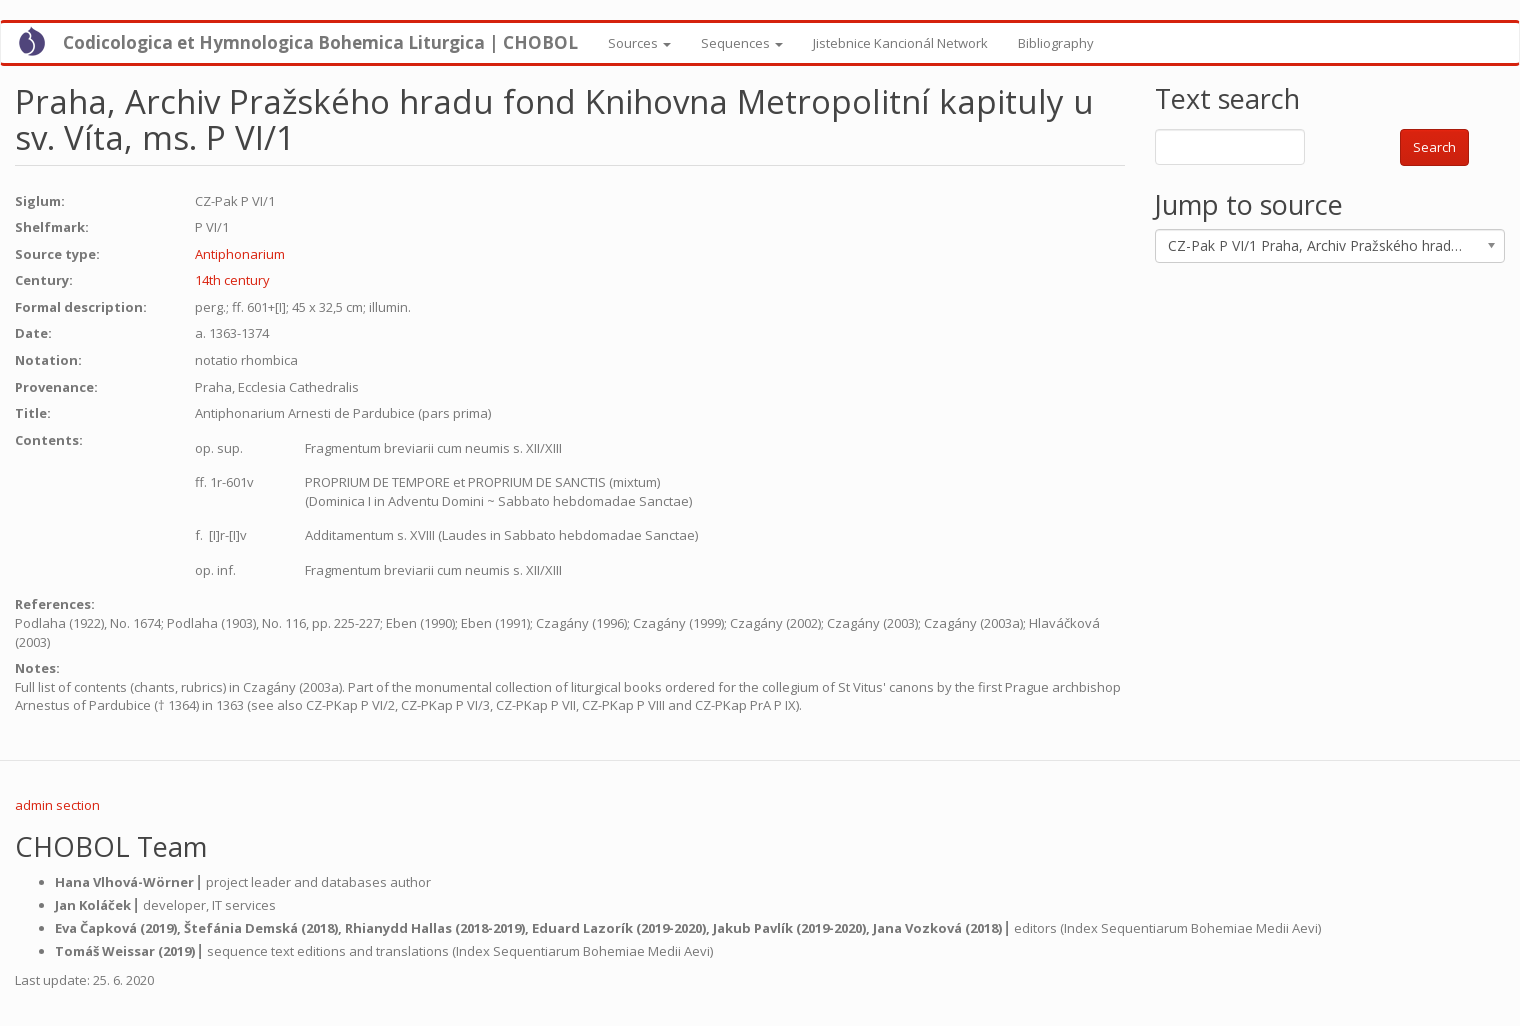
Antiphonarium (240, 254)
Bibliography (1056, 43)
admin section (57, 805)
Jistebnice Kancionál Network (900, 43)
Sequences (742, 43)
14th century (232, 280)
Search (1434, 147)
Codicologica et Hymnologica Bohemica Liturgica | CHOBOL (320, 42)
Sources (639, 43)
